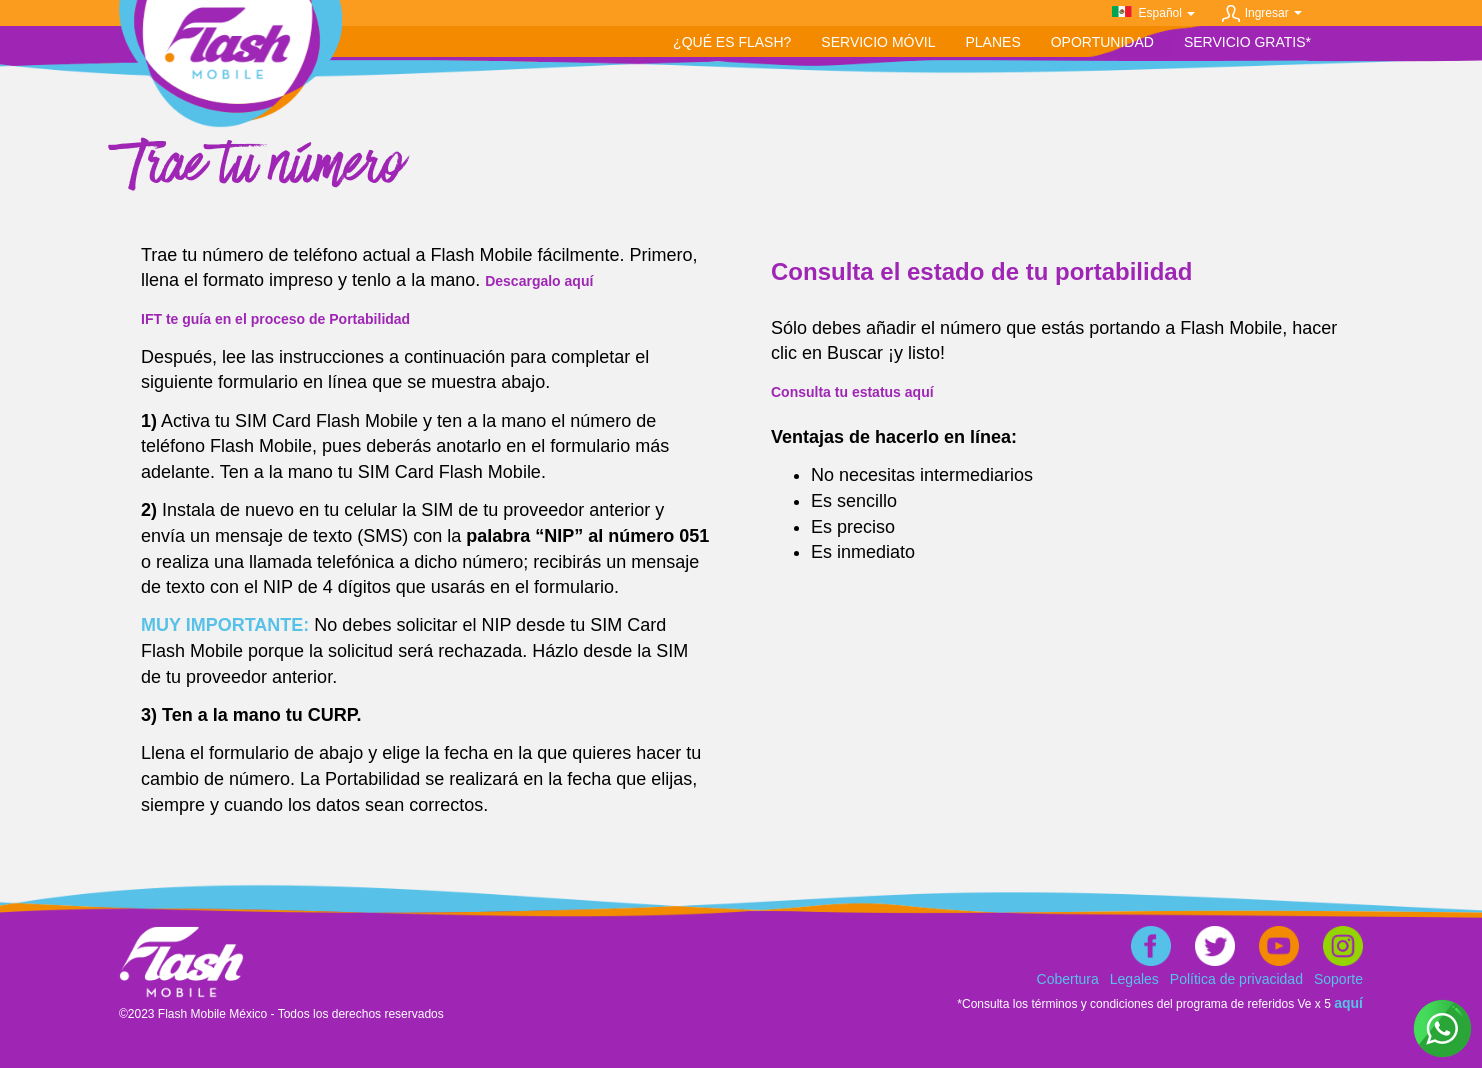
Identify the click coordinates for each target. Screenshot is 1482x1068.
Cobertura (1068, 979)
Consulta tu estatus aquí (852, 392)
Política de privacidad (1236, 979)
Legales (1134, 979)
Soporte (1338, 979)
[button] (878, 42)
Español (1165, 13)
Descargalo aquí (539, 281)
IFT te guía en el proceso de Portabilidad (275, 319)
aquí (1348, 1003)
